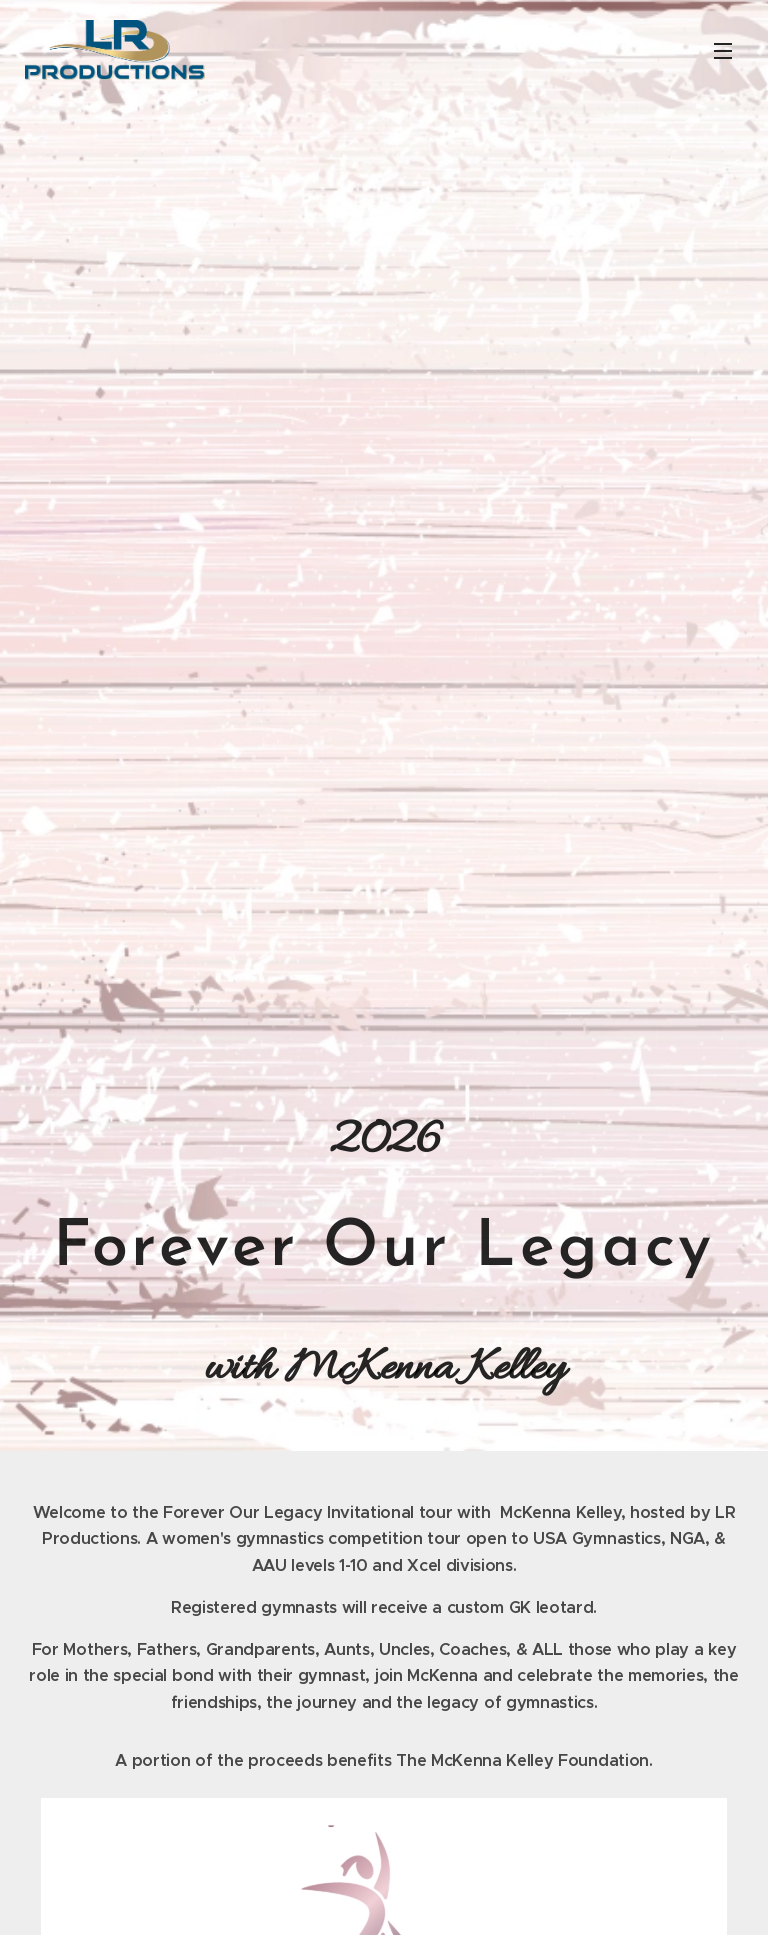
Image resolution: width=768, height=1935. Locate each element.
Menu (723, 51)
